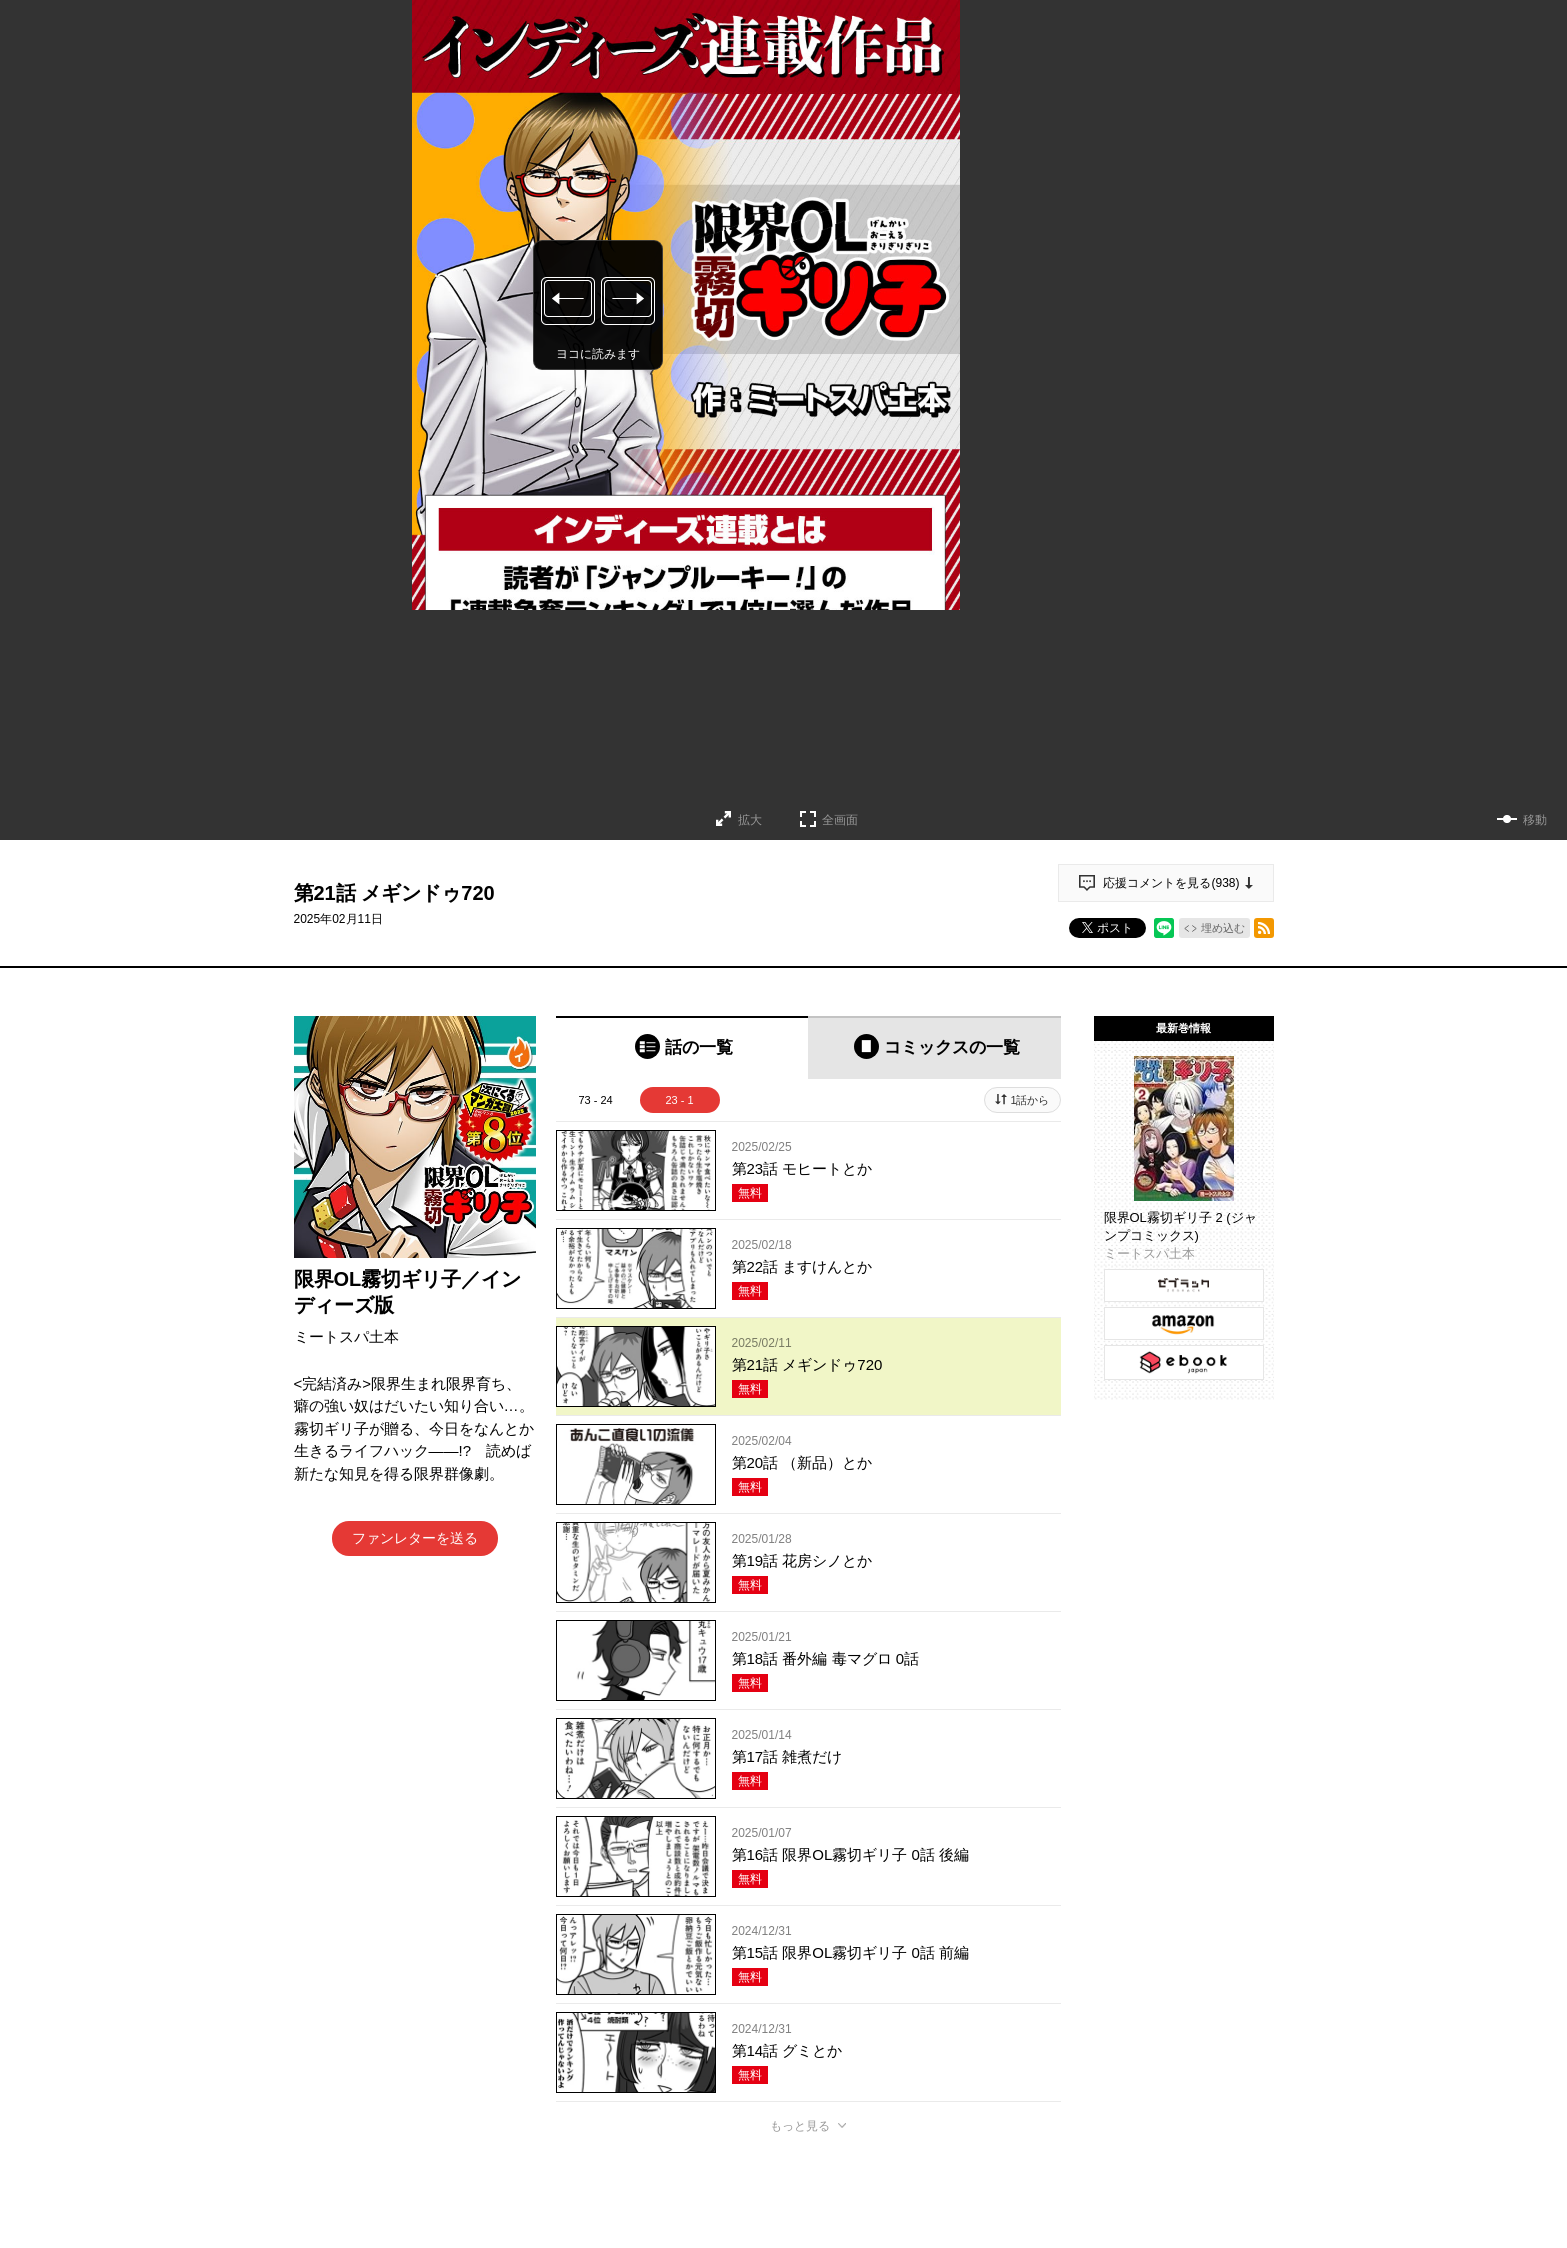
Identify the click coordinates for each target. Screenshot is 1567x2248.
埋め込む (1223, 928)
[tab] (682, 1047)
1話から (1029, 1100)
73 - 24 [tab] (595, 1100)
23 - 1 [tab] (679, 1100)
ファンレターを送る (415, 1538)
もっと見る (800, 2126)
